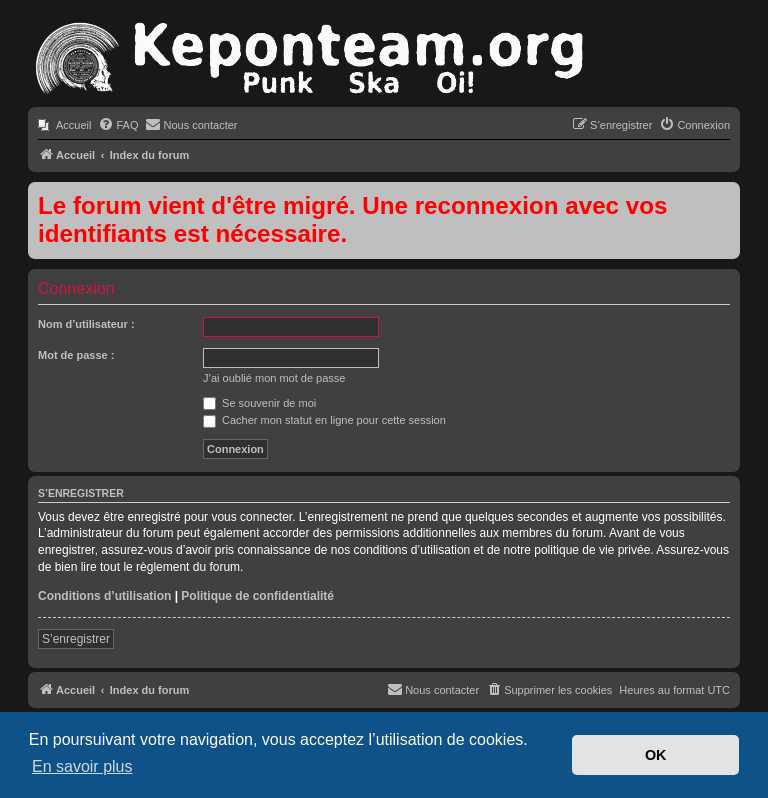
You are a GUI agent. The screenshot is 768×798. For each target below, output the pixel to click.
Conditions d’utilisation (104, 596)
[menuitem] (64, 125)
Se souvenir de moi (259, 403)
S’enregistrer (76, 639)
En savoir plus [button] (82, 766)
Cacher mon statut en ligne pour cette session (324, 420)
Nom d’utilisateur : (86, 324)
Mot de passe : (76, 355)
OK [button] (656, 755)
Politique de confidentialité (257, 596)
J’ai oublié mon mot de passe (274, 378)
